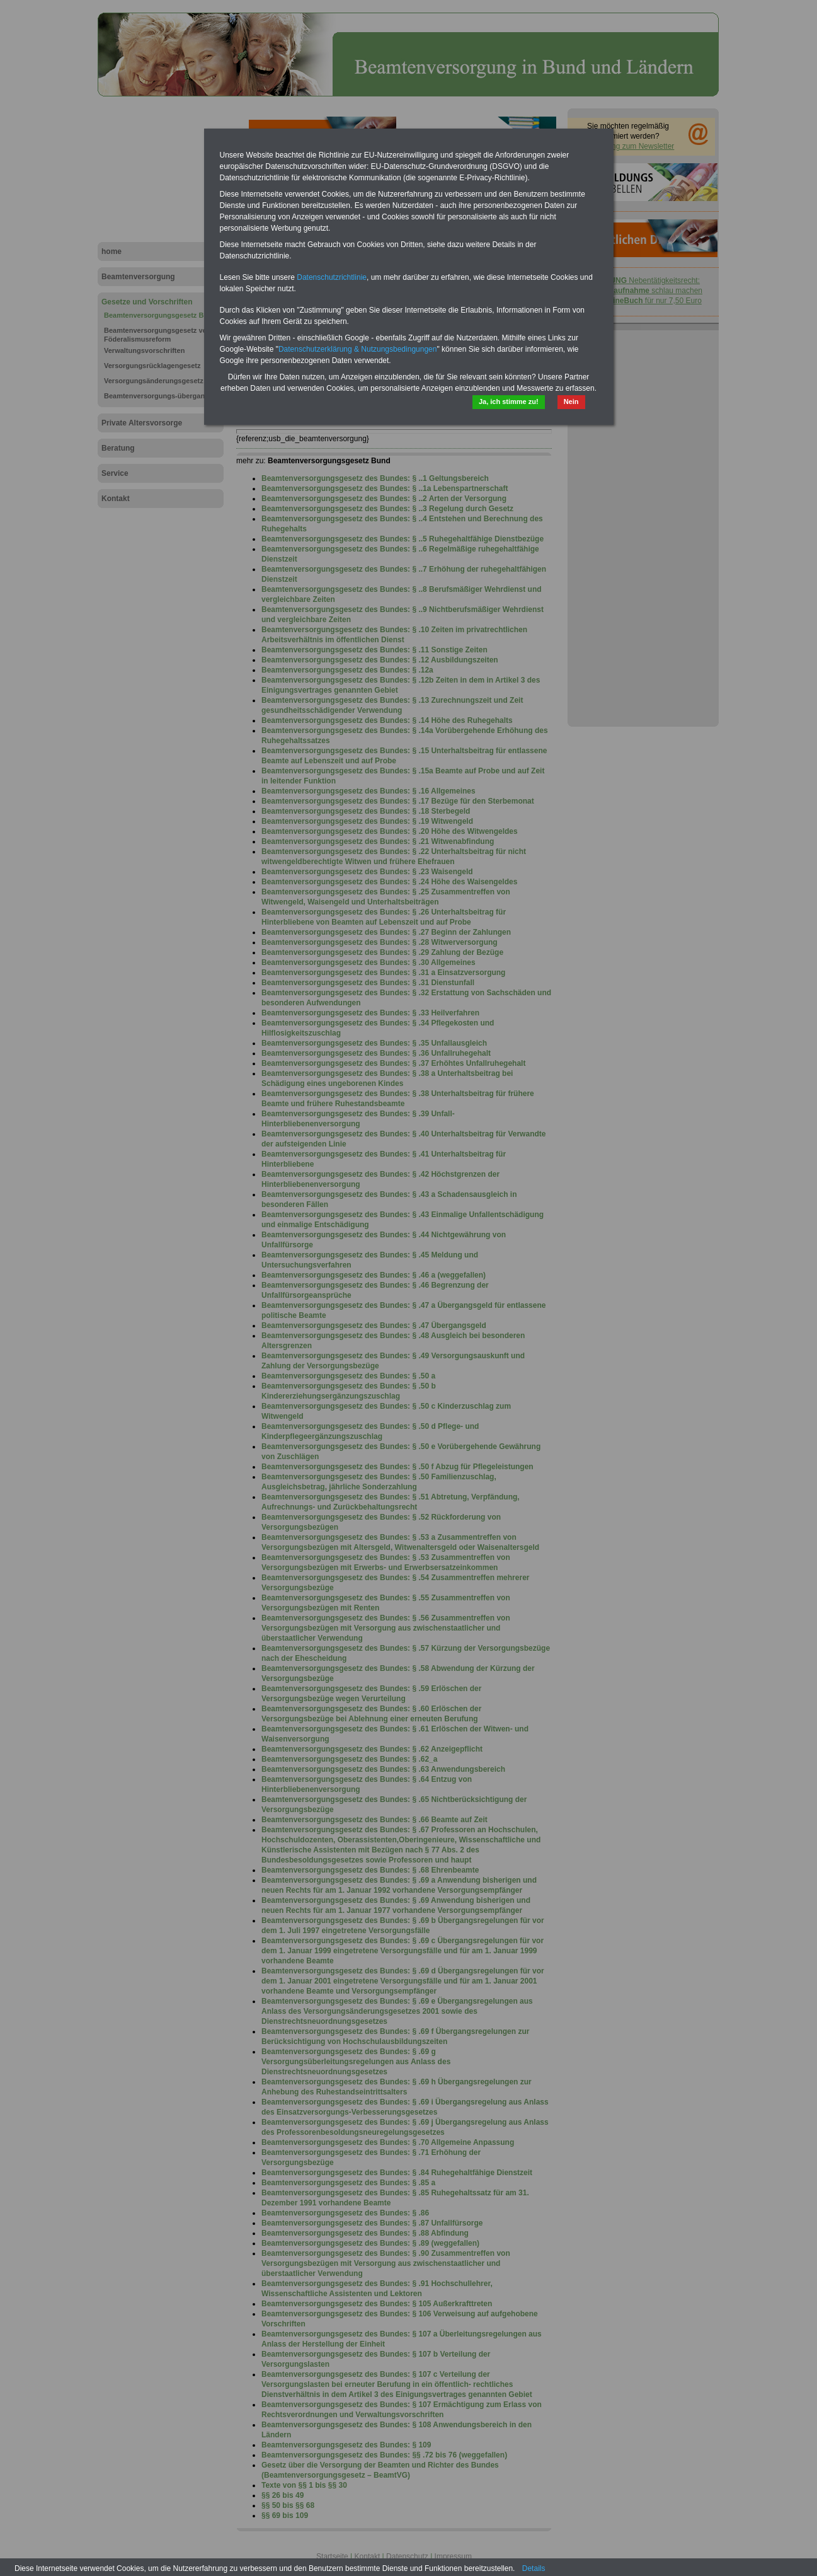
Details (534, 2568)
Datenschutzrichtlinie (332, 277)
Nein (571, 401)
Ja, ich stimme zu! (509, 401)
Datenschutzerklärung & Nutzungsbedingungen (357, 349)
